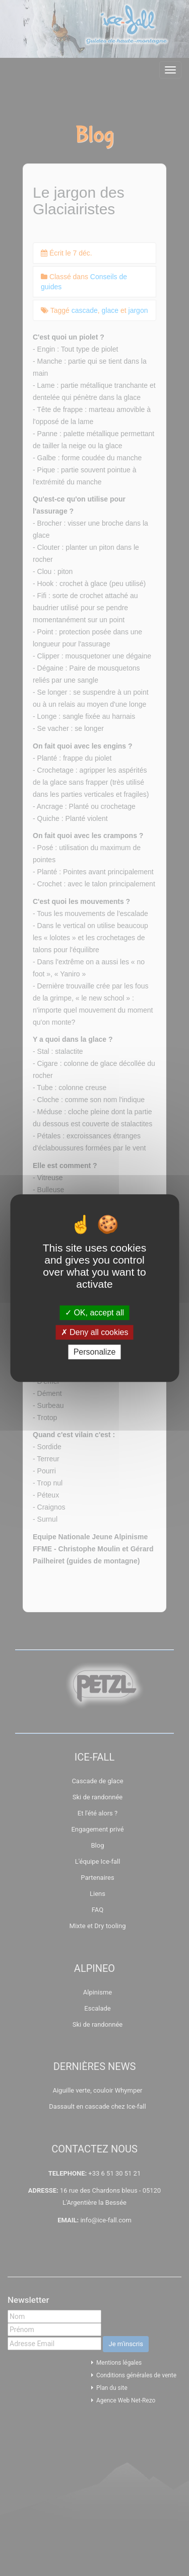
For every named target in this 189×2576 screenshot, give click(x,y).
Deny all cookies (95, 1332)
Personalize (95, 1352)
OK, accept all (94, 1312)
